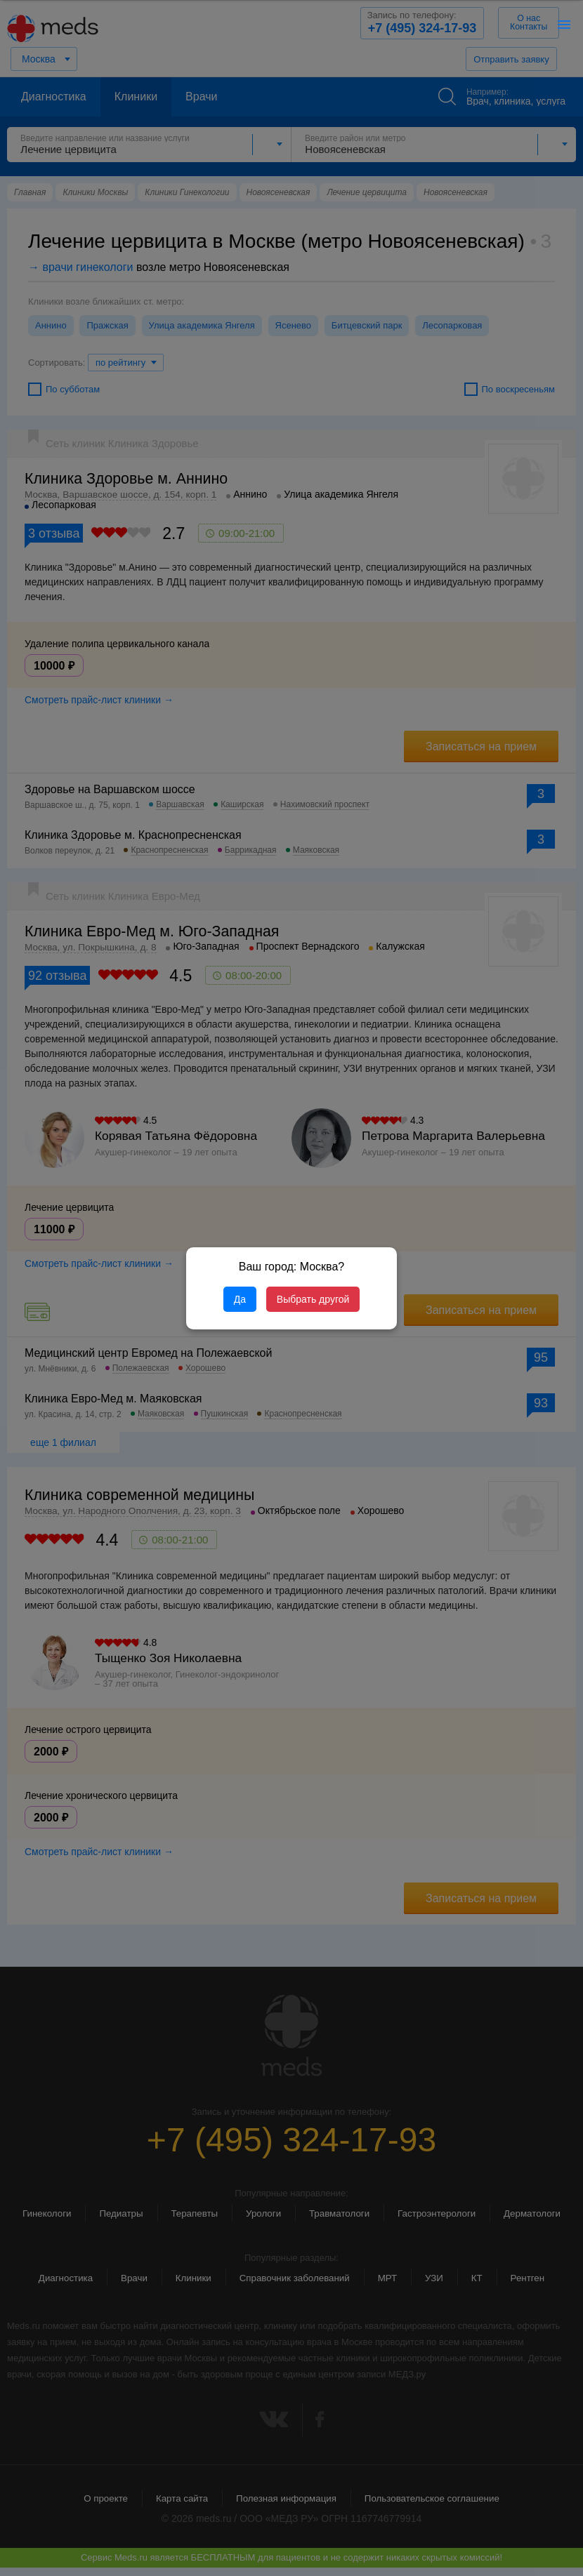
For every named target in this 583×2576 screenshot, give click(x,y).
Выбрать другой (313, 1299)
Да (240, 1299)
